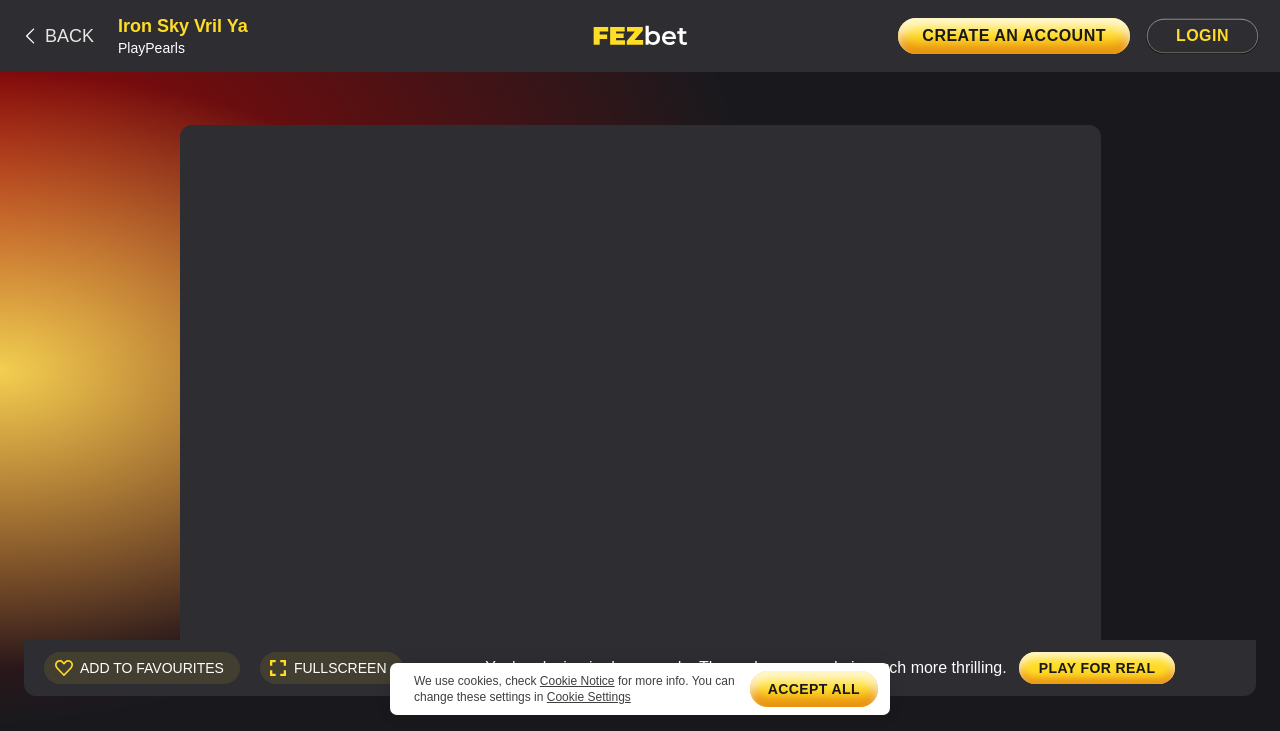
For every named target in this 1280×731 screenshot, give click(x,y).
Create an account (1014, 35)
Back (69, 36)
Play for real (1097, 668)
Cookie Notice (577, 681)
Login (1202, 35)
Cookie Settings (589, 697)
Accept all (814, 689)
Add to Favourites (152, 668)
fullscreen (340, 668)
